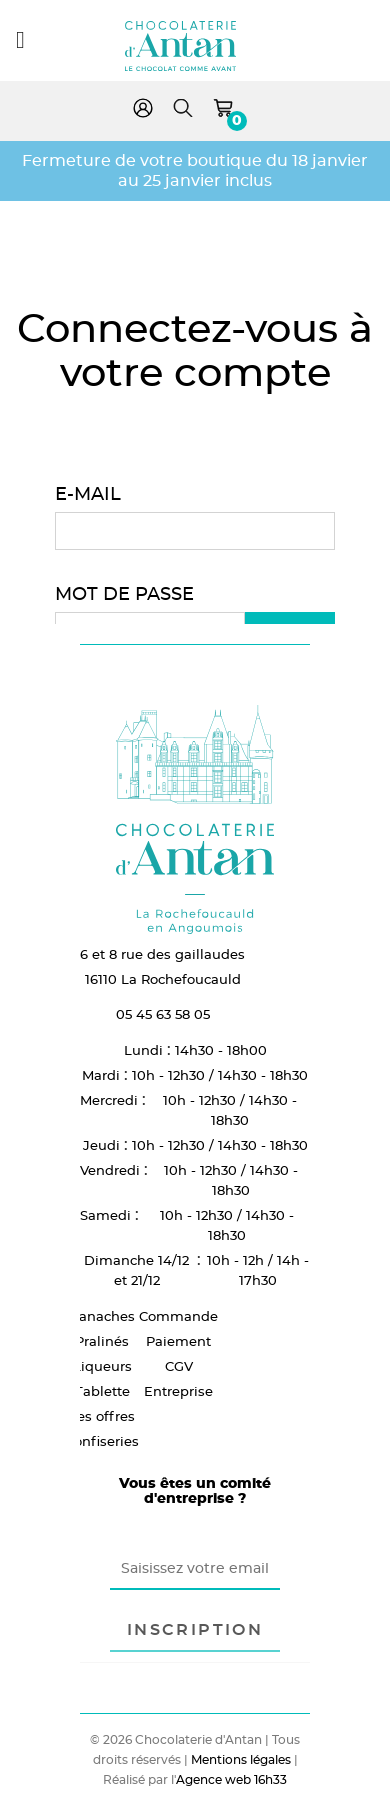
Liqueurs (102, 1366)
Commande (178, 1316)
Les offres (102, 1416)
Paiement (178, 1341)
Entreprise (178, 1391)
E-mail (88, 493)
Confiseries (102, 1441)
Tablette (102, 1391)
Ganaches (102, 1316)
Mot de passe (124, 593)
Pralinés (102, 1341)
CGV (179, 1366)
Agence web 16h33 (231, 1779)
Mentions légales (241, 1759)
